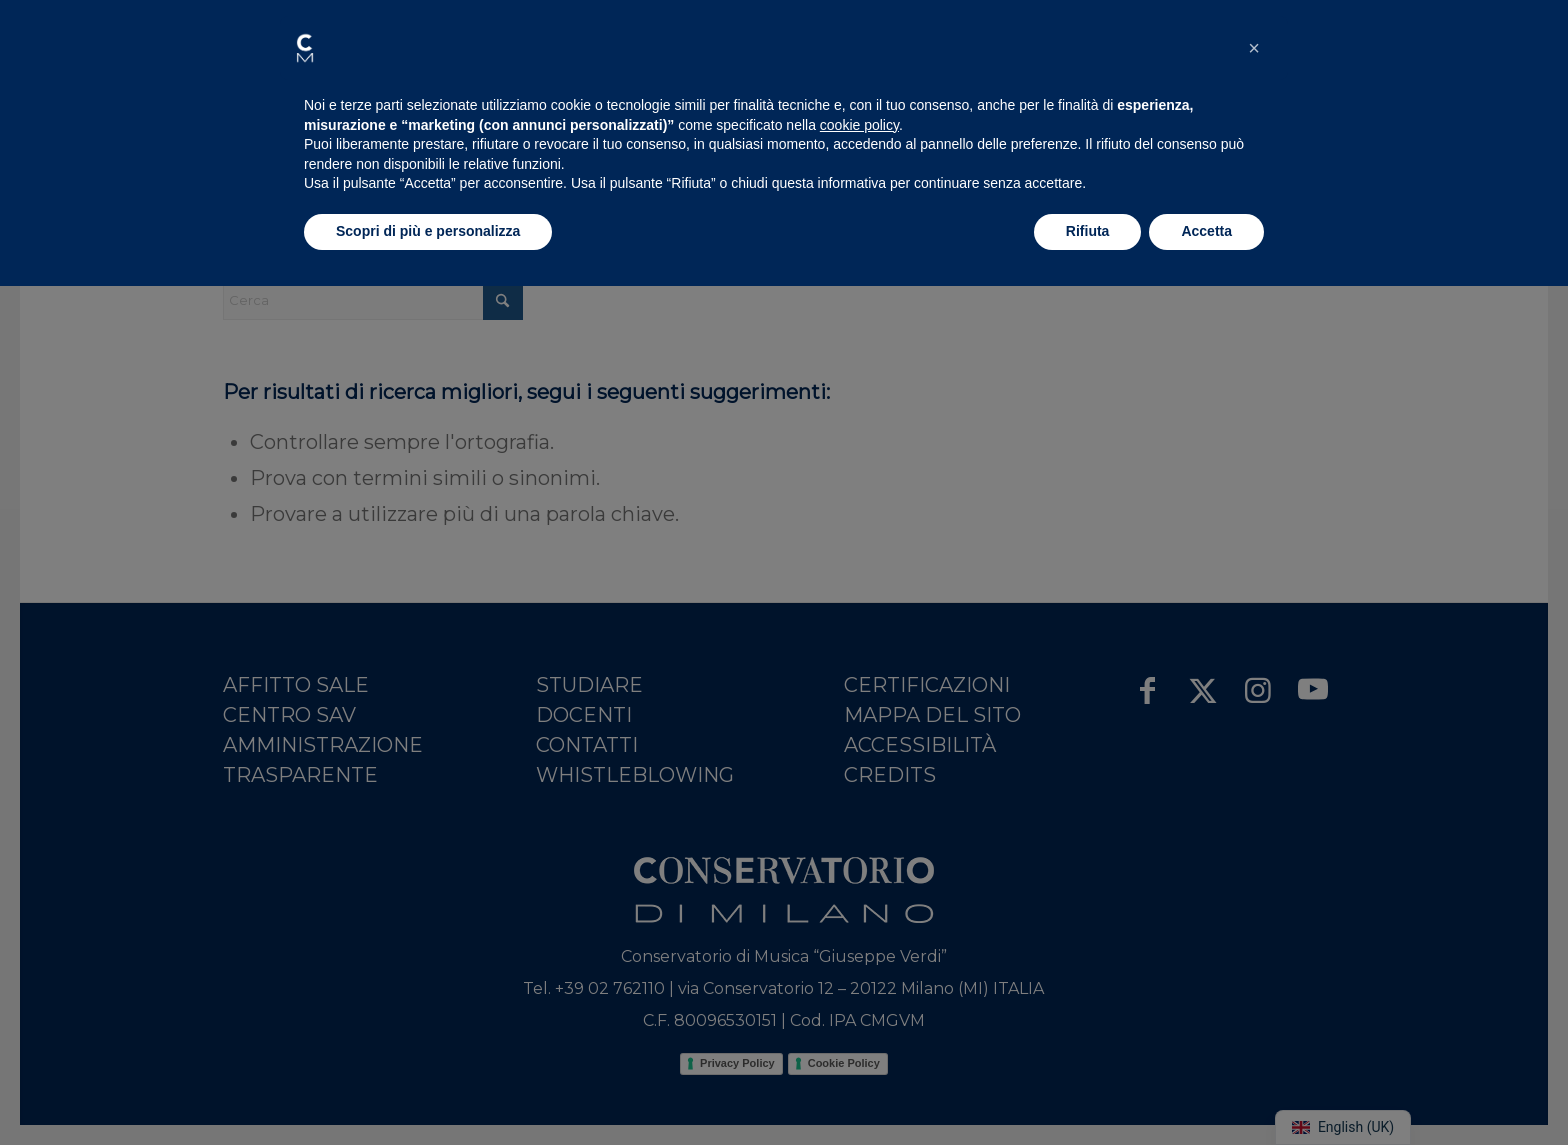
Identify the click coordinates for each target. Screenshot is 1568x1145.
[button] (305, 48)
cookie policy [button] (859, 125)
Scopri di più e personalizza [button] (428, 231)
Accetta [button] (1206, 231)
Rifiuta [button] (1088, 231)
